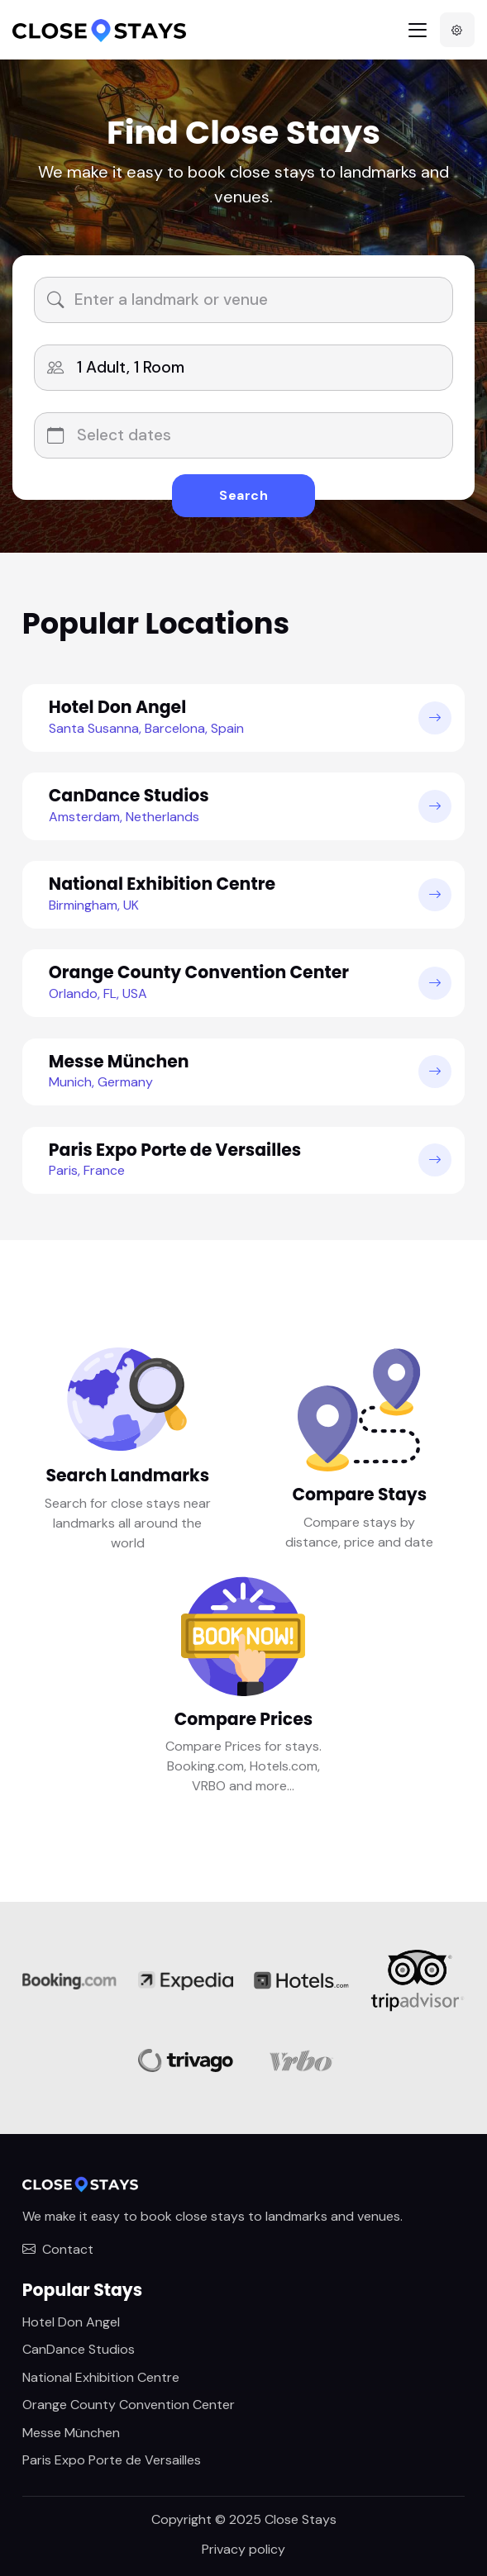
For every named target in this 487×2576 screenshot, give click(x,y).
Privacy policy (243, 2549)
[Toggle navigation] (417, 30)
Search (243, 495)
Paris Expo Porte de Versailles (111, 2460)
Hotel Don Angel (71, 2322)
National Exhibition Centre (100, 2377)
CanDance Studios (78, 2349)
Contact (57, 2249)
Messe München (71, 2432)
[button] (457, 29)
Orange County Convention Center (128, 2404)
